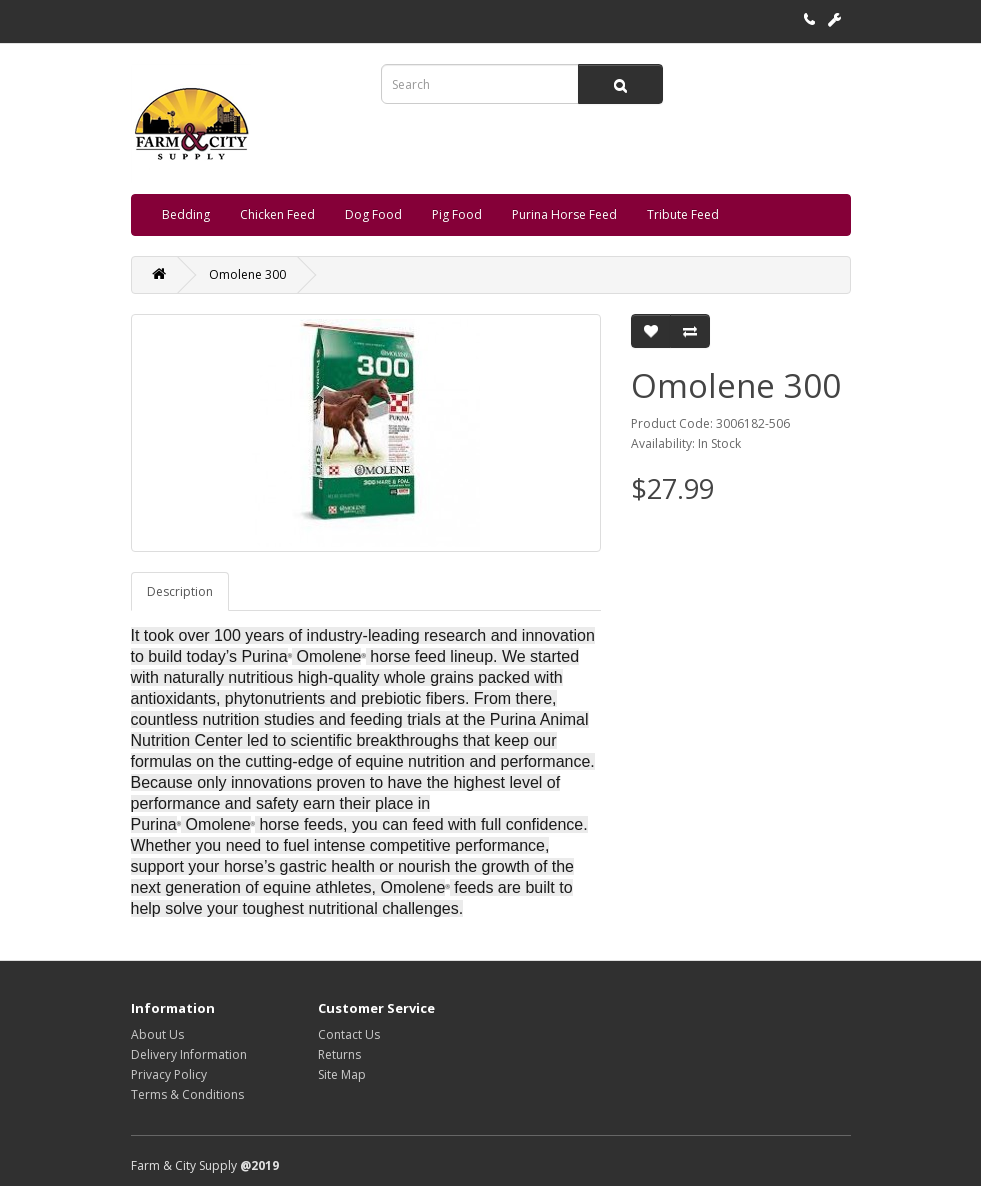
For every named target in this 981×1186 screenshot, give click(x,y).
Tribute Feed (683, 214)
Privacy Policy (169, 1074)
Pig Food (457, 214)
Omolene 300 (247, 274)
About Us (157, 1034)
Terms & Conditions (187, 1094)
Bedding (186, 214)
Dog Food (373, 214)
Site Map (342, 1074)
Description (180, 591)
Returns (339, 1054)
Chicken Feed (277, 214)
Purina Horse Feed (564, 214)
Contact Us (349, 1034)
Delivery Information (189, 1054)
